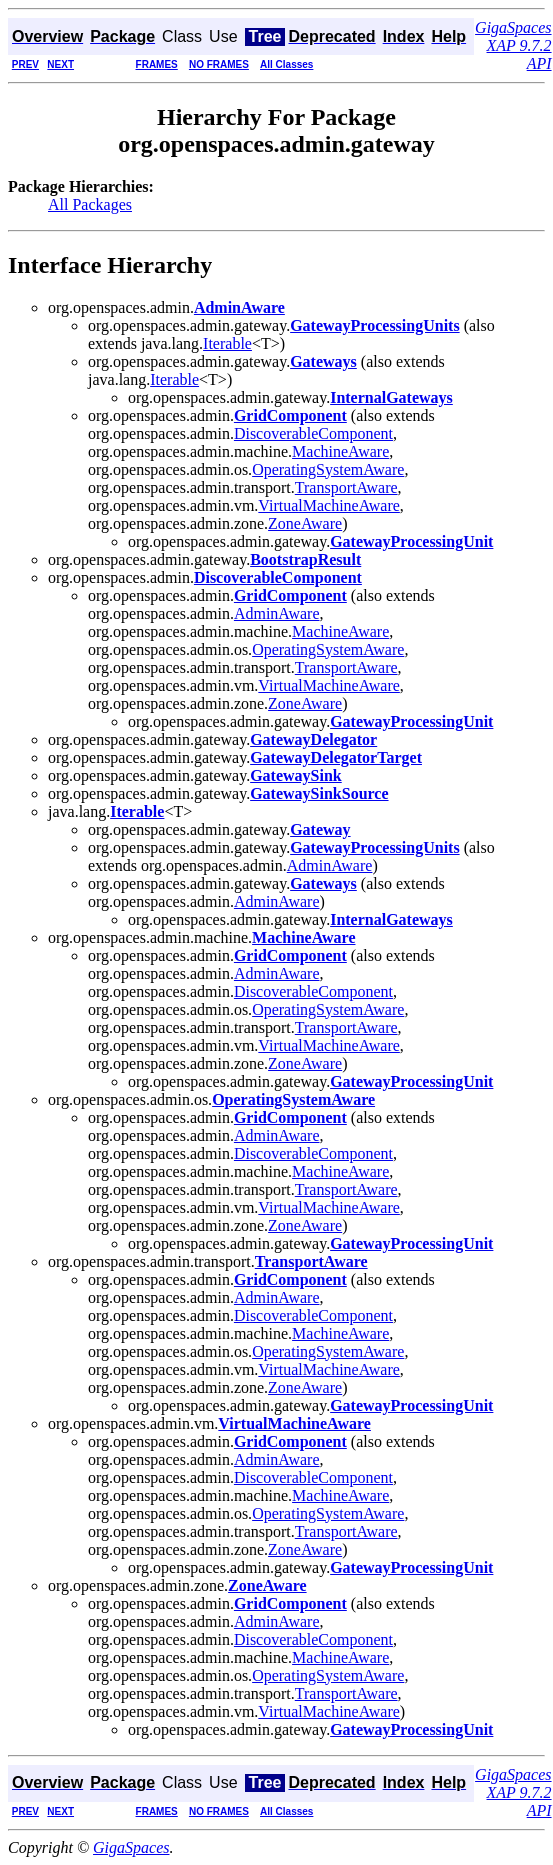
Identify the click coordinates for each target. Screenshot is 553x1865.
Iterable (227, 343)
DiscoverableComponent (313, 433)
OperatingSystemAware (328, 469)
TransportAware (346, 487)
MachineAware (340, 451)
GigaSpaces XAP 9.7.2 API (513, 45)
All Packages (90, 204)
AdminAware (277, 613)
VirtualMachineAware (329, 505)
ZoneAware (305, 523)
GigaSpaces (131, 1847)
